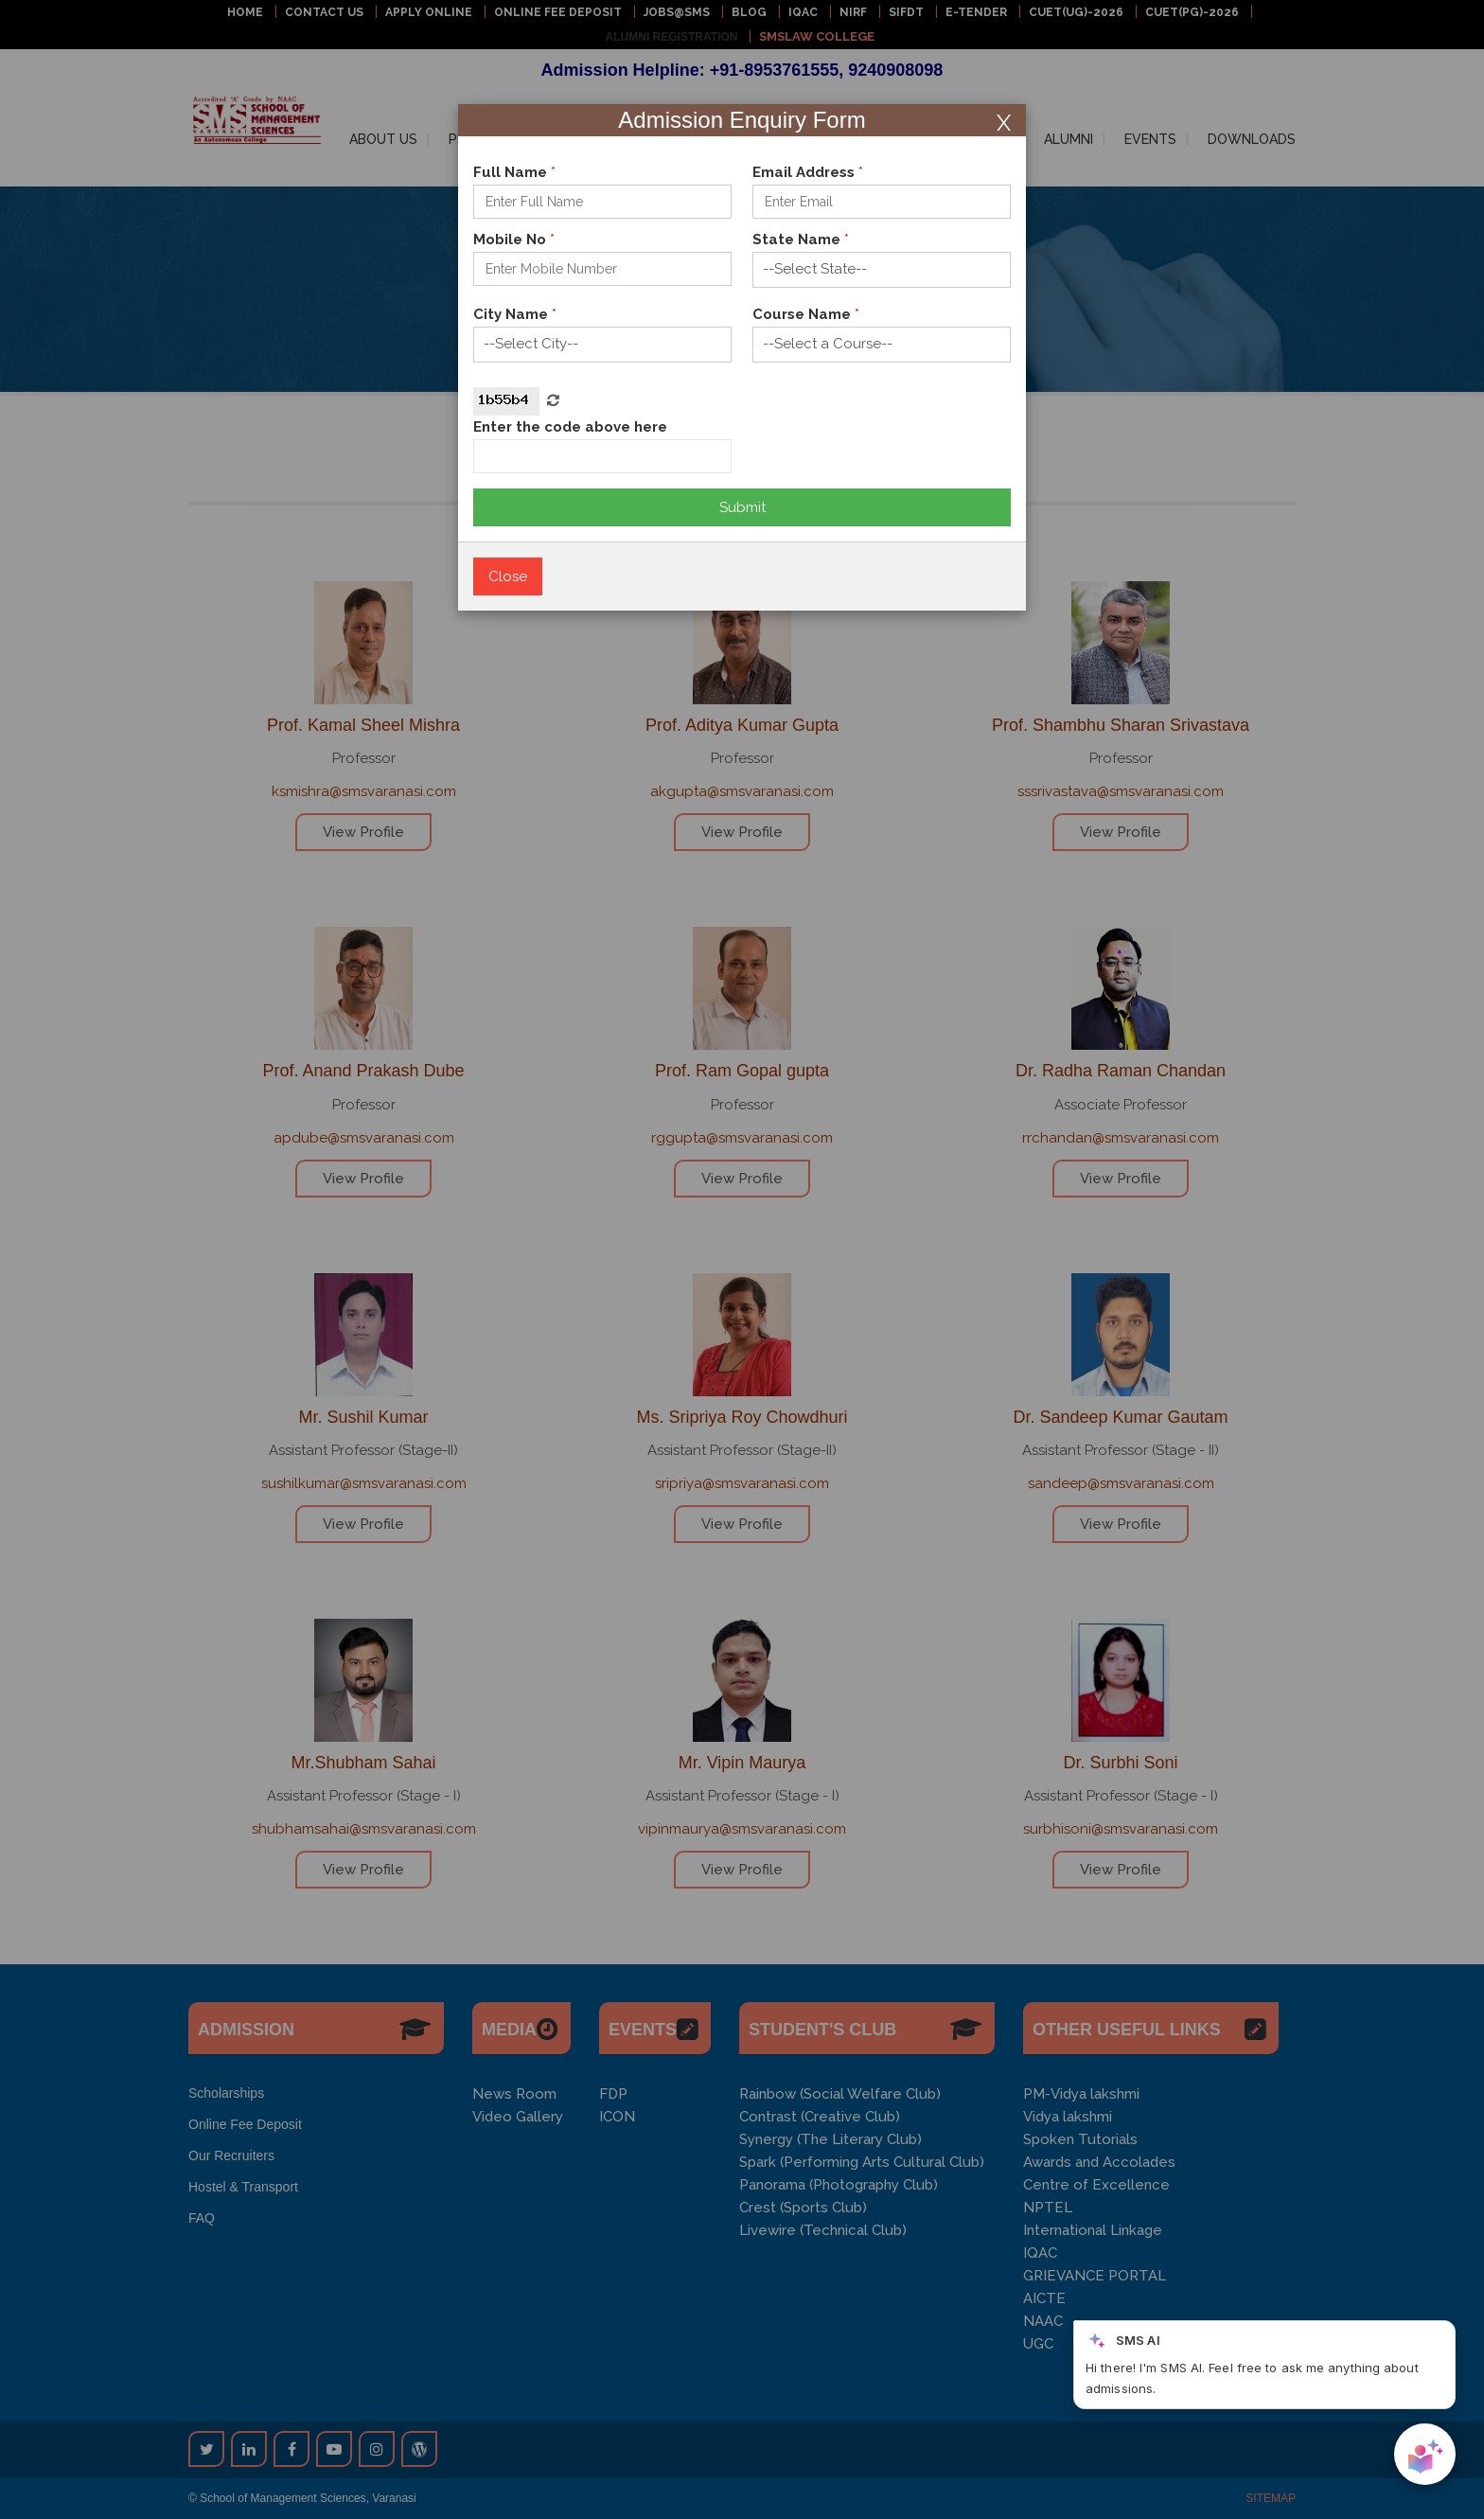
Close (507, 576)
